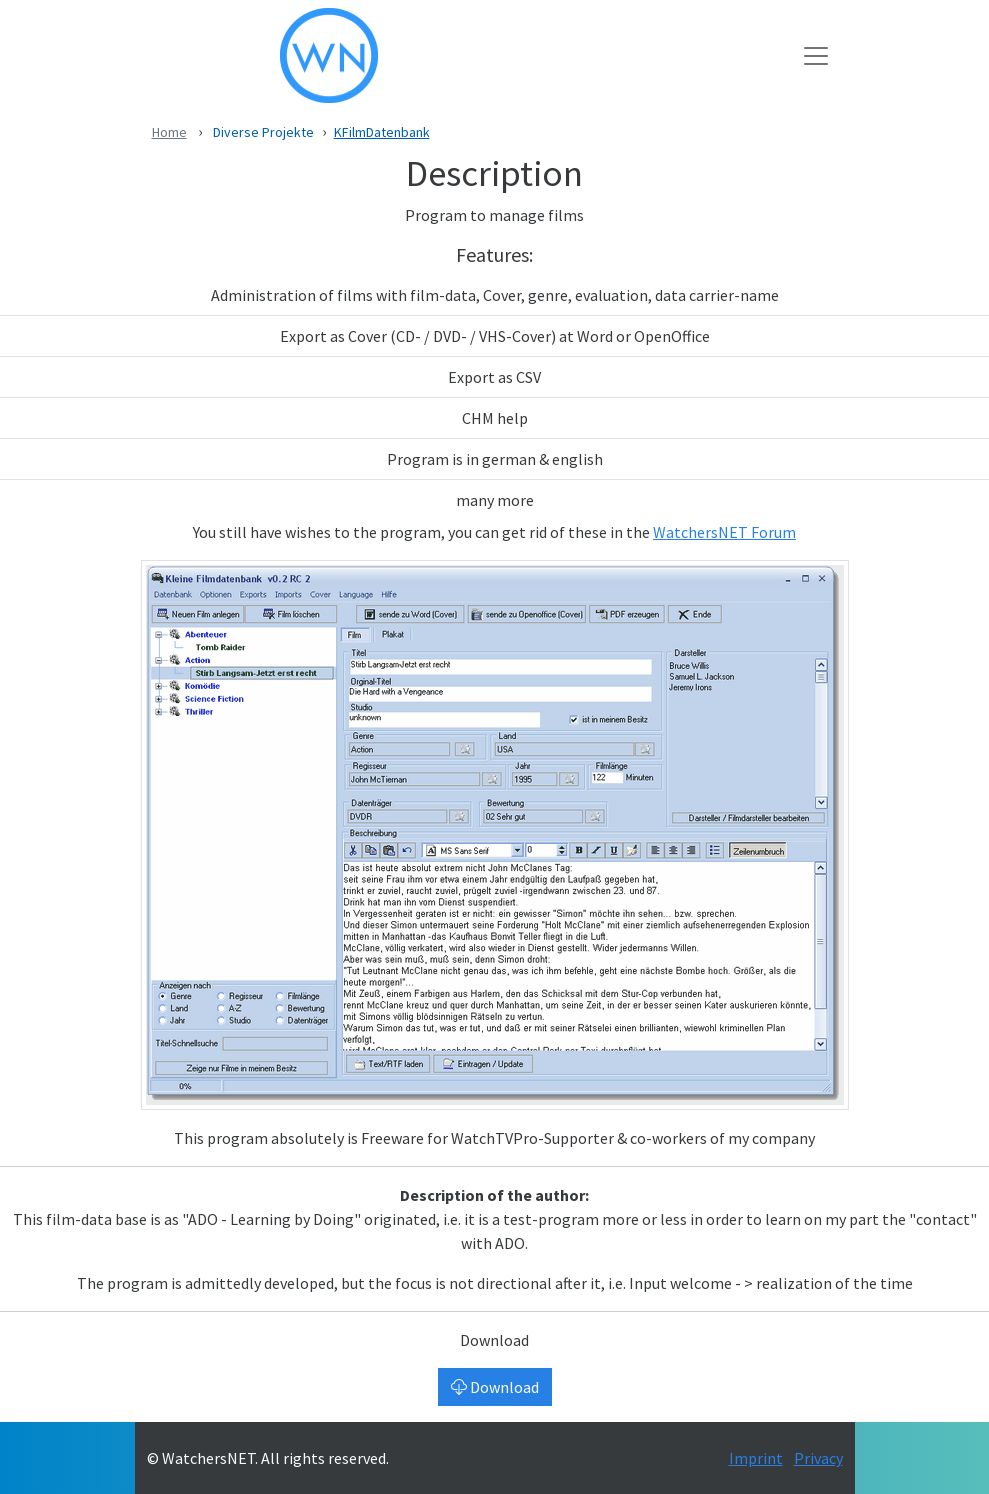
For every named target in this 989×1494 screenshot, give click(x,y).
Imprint (756, 1458)
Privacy (818, 1458)
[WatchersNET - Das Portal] (475, 55)
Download (495, 1387)
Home (169, 132)
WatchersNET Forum (724, 532)
